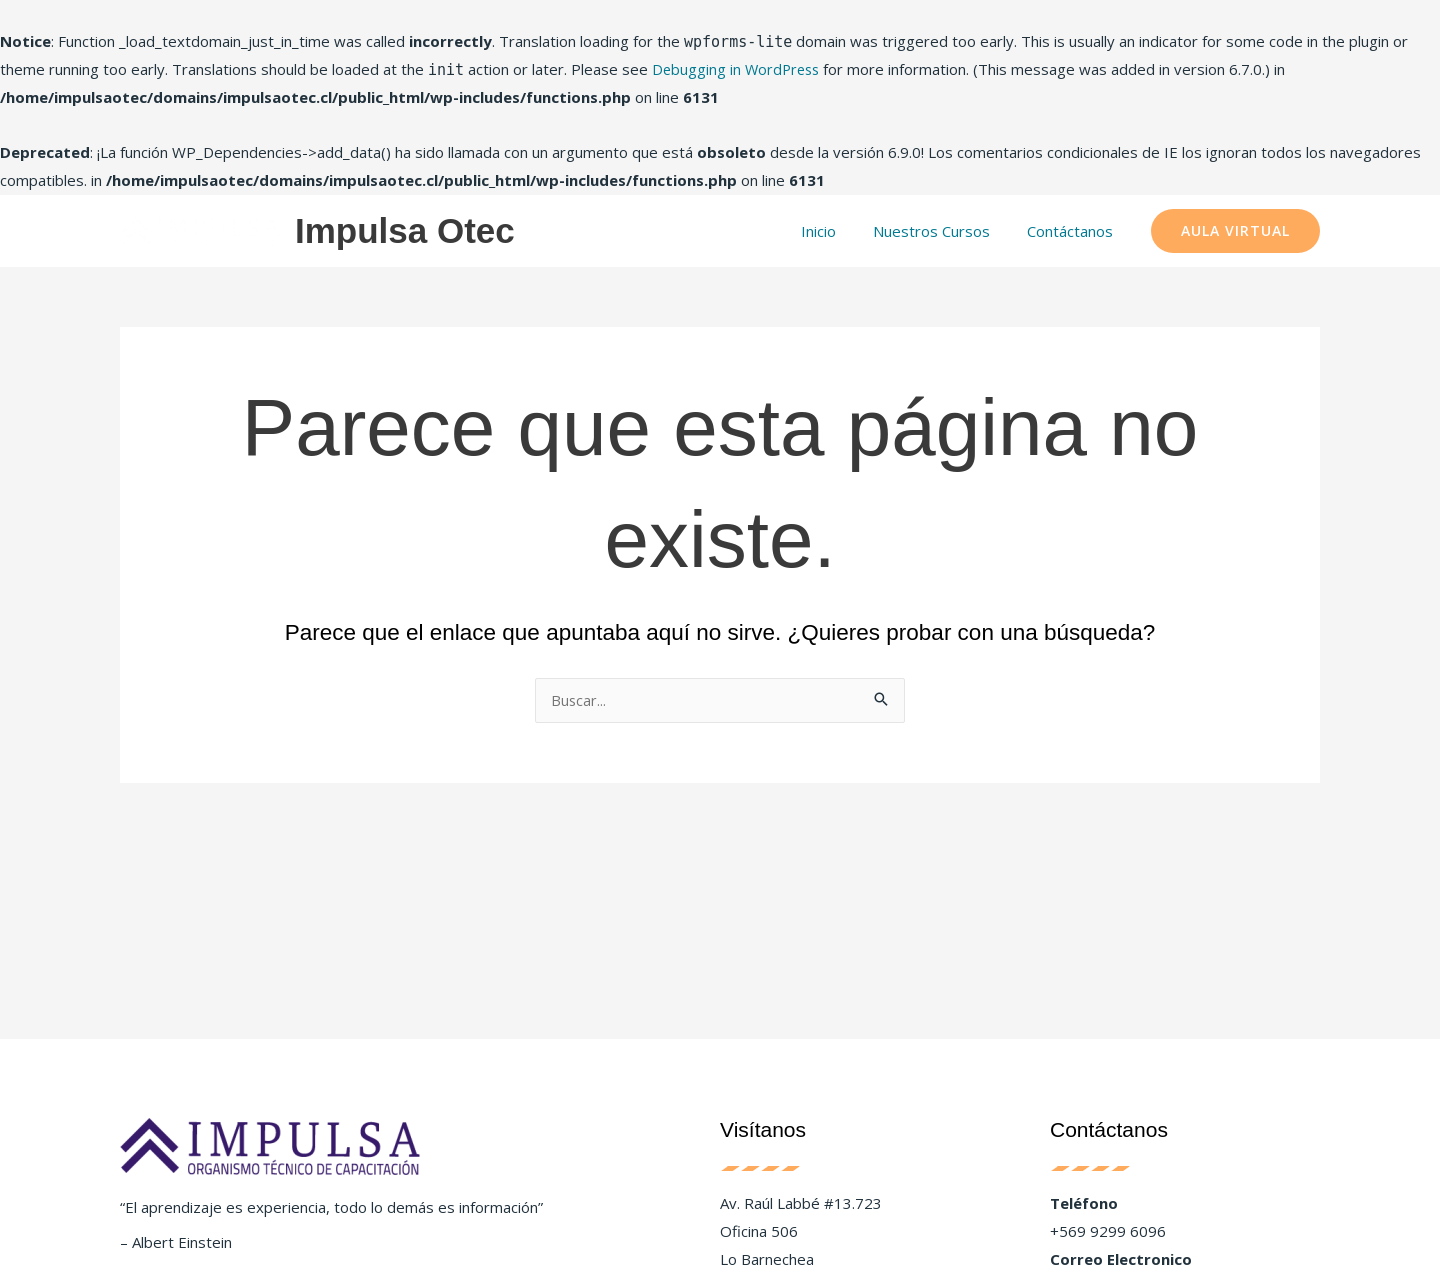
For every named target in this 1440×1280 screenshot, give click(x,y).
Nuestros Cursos (941, 231)
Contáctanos (1073, 231)
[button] (1235, 231)
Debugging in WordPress (738, 69)
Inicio (835, 231)
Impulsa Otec (405, 230)
